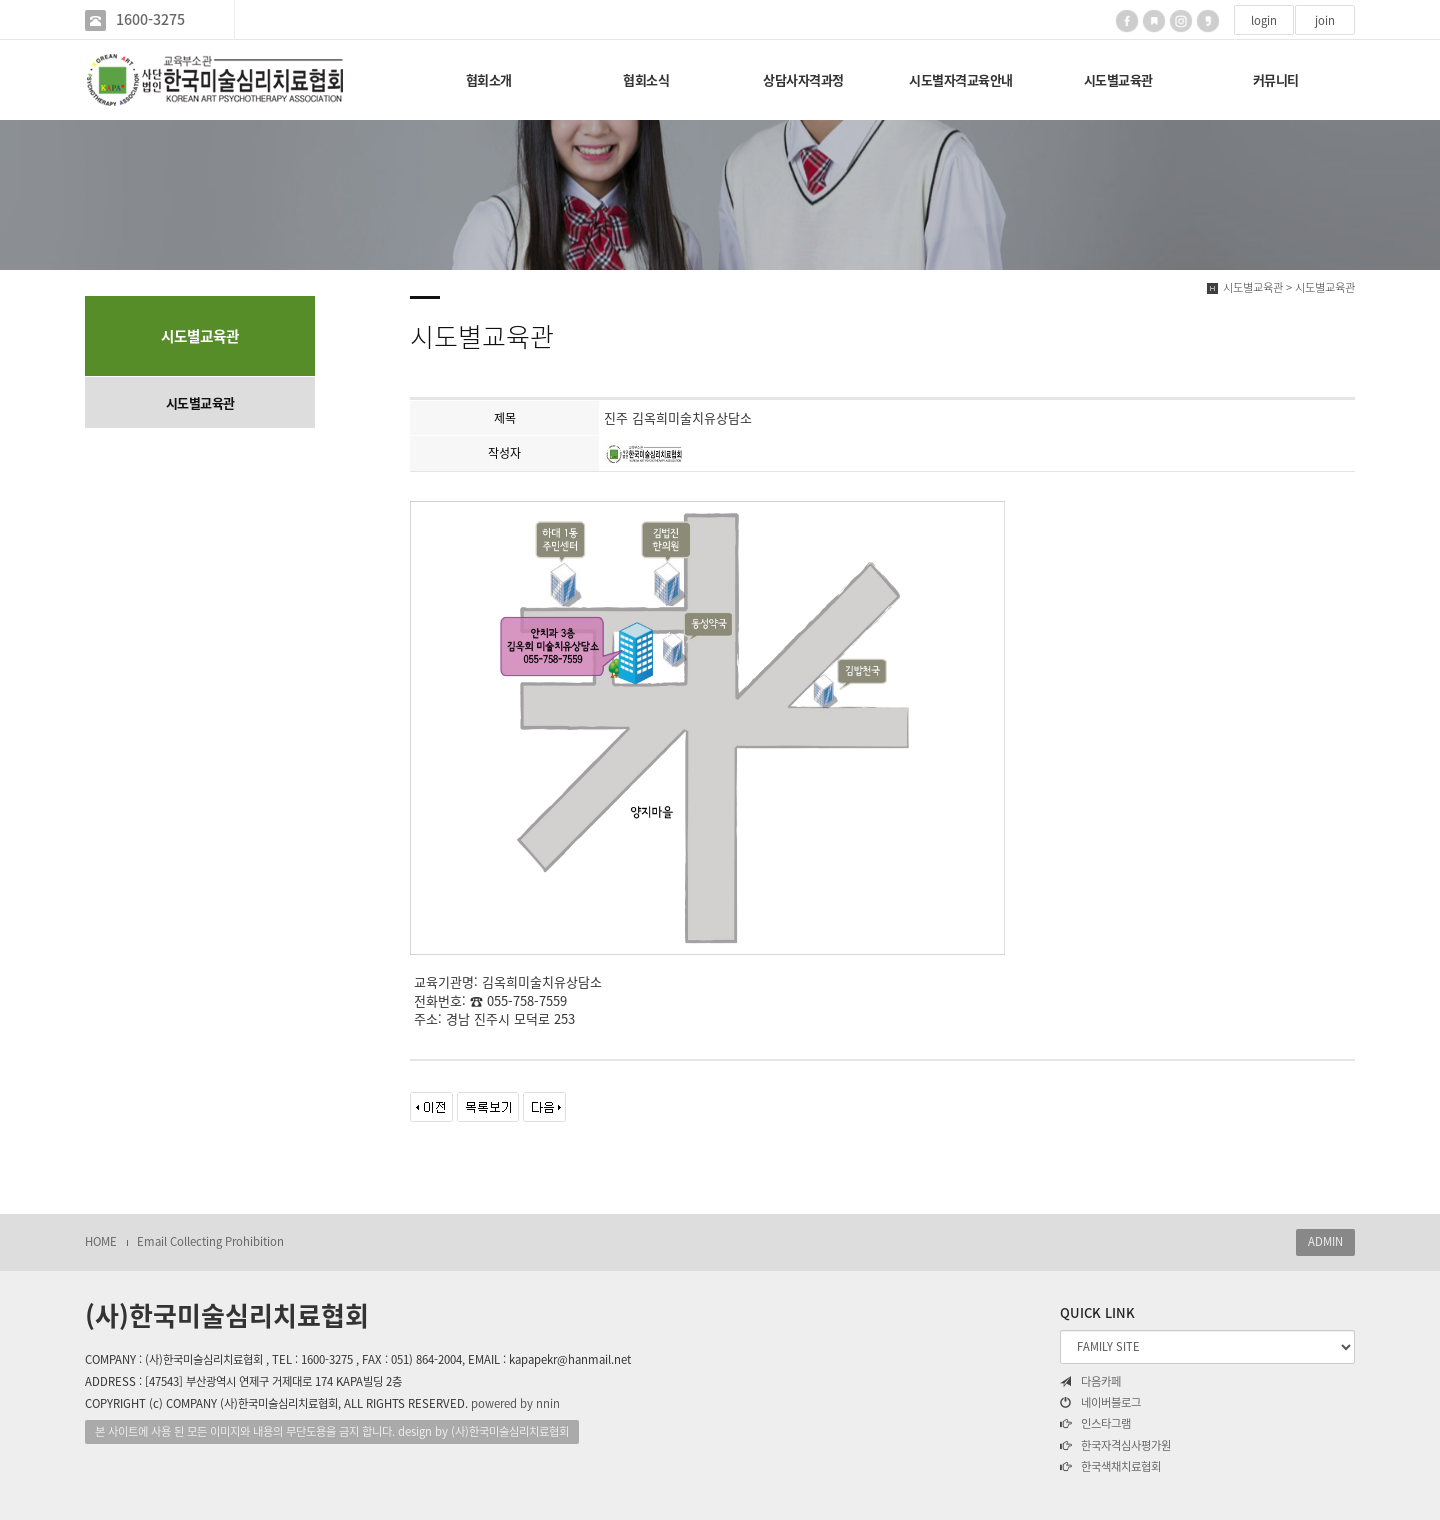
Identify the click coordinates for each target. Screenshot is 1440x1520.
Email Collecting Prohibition (210, 1241)
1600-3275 (150, 19)
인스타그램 (1095, 1424)
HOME (101, 1241)
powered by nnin (515, 1403)
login (1264, 20)
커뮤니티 (1276, 79)
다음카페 (1090, 1382)
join (1325, 20)
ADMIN (1325, 1241)
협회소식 (646, 79)
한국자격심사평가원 (1115, 1446)
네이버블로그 (1100, 1403)
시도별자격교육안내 (961, 79)
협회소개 (489, 79)
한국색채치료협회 (1110, 1467)
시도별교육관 (1118, 79)
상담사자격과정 (803, 79)
